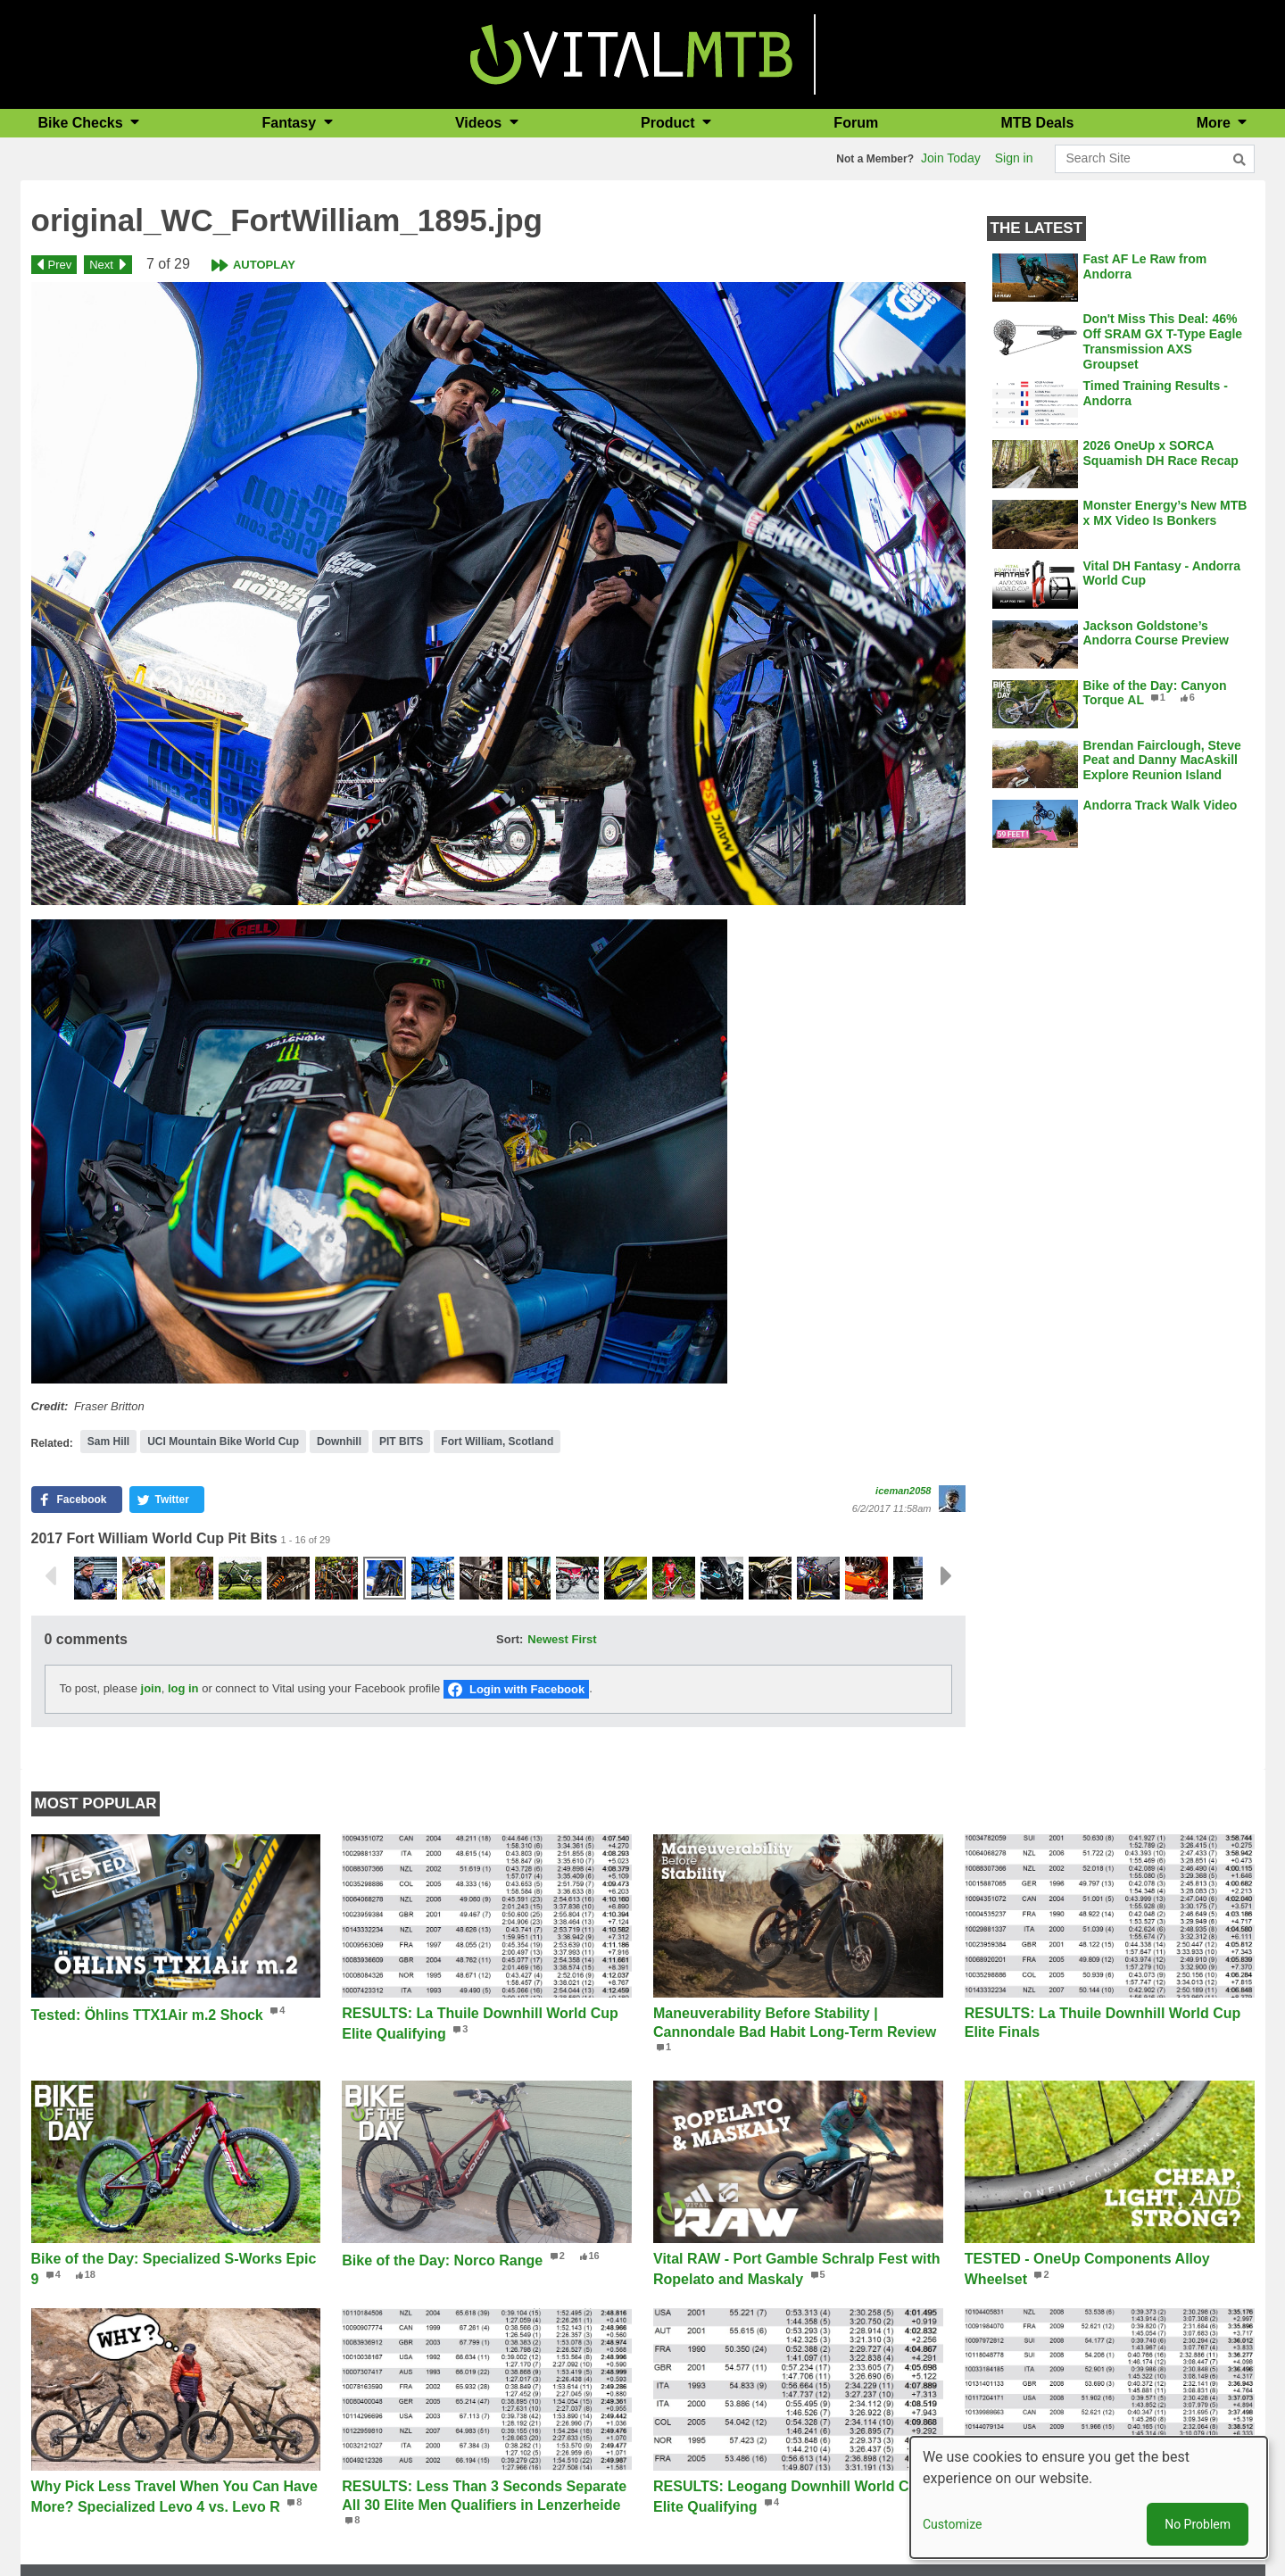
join (151, 1688)
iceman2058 (903, 1490)
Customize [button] (952, 2524)
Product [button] (670, 122)
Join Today (951, 158)
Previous (50, 1576)
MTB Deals (1037, 122)
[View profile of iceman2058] (952, 1498)
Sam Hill (108, 1441)
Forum (855, 122)
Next (101, 264)
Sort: (509, 1639)
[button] (498, 593)
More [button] (1216, 122)
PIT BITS (401, 1441)
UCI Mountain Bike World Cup (223, 1441)
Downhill (339, 1441)
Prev (60, 264)
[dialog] (1088, 2497)
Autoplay (264, 264)
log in (183, 1688)
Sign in (1014, 158)
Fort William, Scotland (497, 1441)
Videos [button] (480, 122)
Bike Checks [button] (83, 122)
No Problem (1198, 2524)
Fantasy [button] (291, 122)
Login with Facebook (526, 1689)
